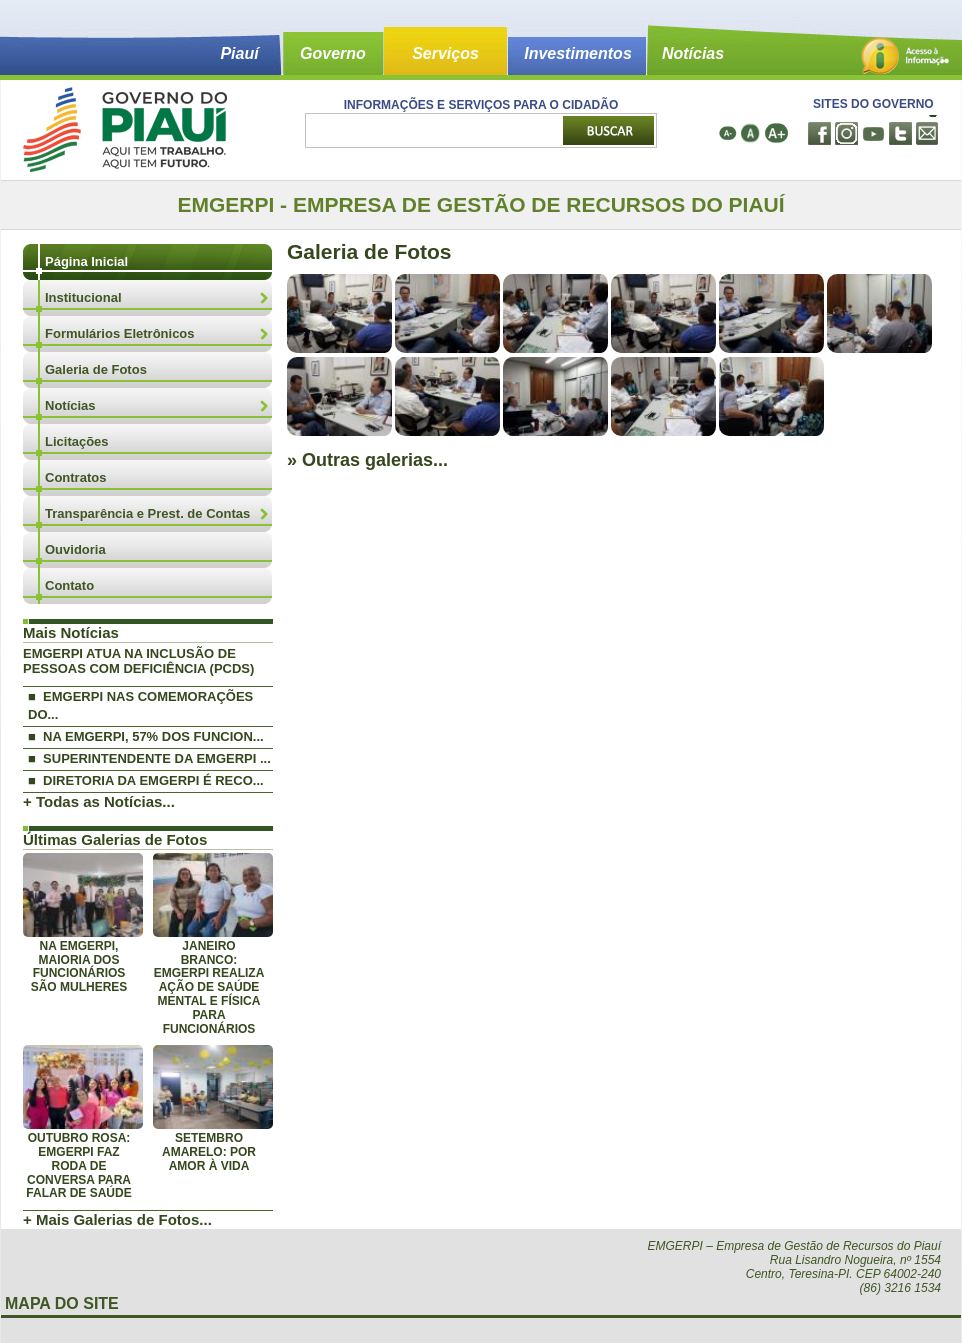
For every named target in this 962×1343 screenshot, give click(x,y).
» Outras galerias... (367, 460)
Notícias (693, 53)
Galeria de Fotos (96, 369)
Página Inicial (86, 261)
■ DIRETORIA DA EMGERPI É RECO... (146, 780)
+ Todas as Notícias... (99, 801)
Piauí (239, 53)
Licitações (77, 441)
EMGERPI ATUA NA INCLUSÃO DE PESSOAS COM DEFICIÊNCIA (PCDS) (138, 661)
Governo (333, 53)
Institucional (83, 297)
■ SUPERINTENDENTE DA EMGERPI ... (149, 758)
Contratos (75, 477)
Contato (69, 585)
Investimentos (578, 53)
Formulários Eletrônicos (120, 333)
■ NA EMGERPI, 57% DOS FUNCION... (146, 736)
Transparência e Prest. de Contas (147, 513)
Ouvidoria (75, 549)
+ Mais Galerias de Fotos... (117, 1219)
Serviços (445, 53)
